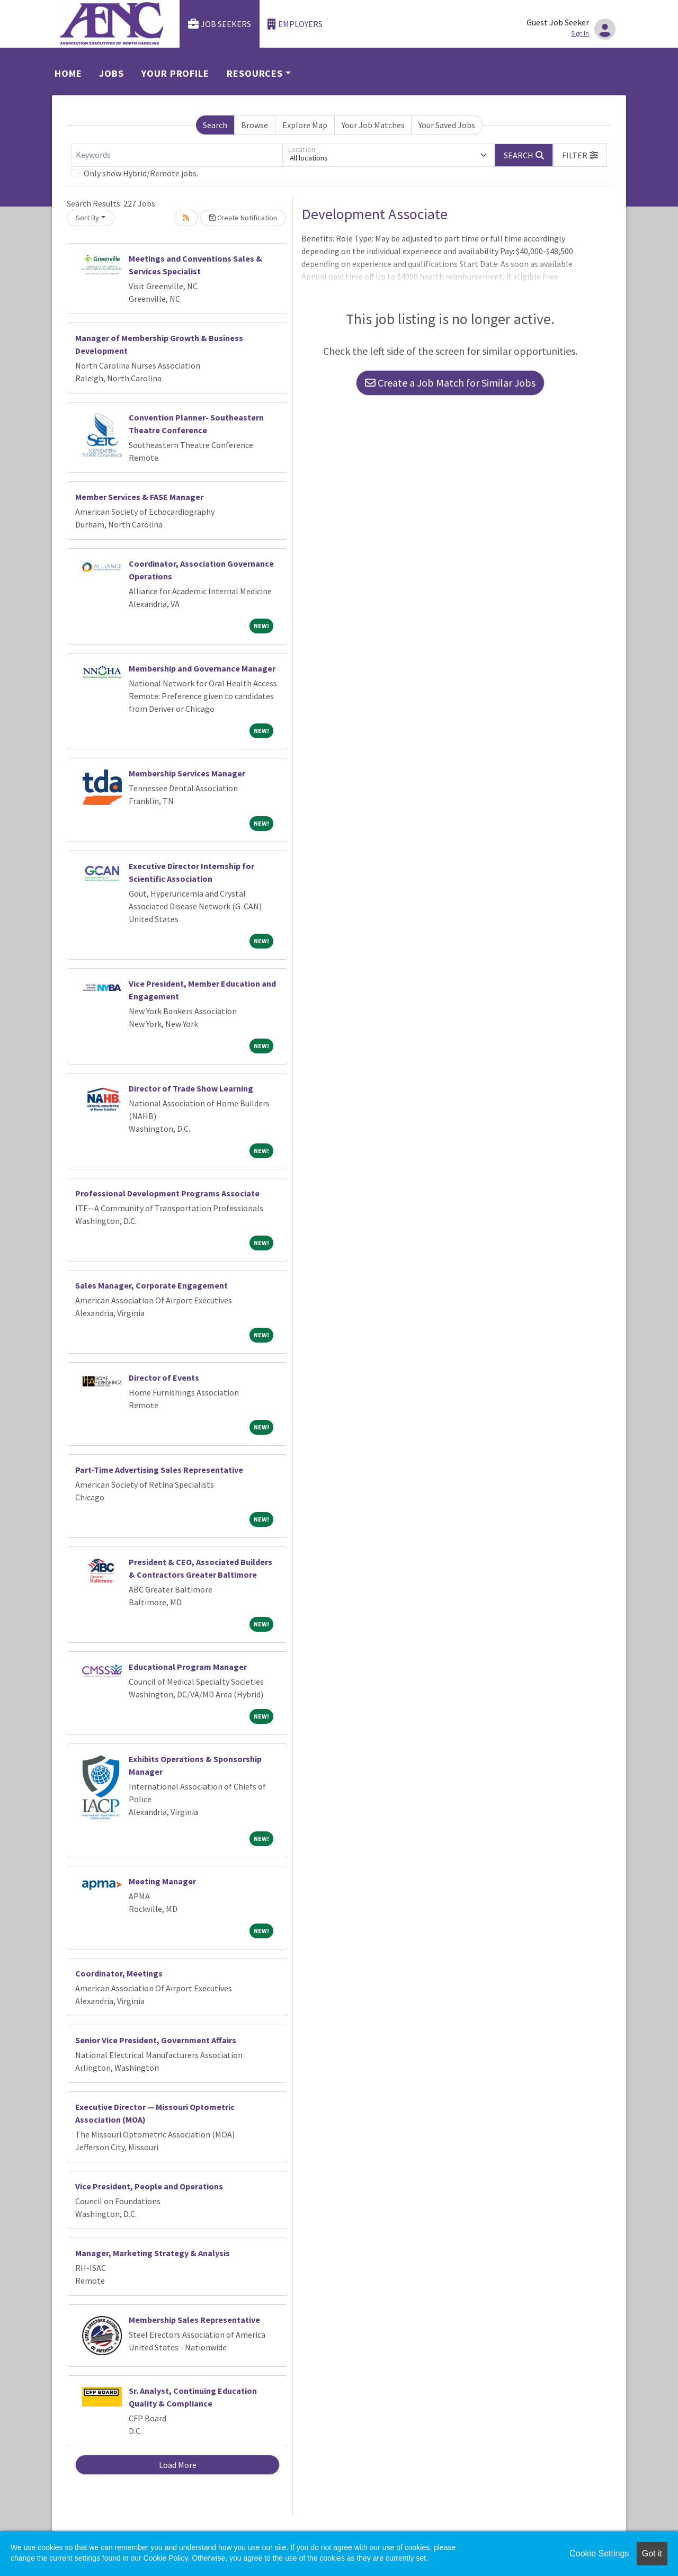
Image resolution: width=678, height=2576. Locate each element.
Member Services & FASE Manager (139, 496)
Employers (295, 24)
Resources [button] (255, 73)
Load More (178, 2464)
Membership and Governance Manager (202, 668)
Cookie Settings (599, 2553)
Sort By (87, 217)
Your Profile (175, 73)
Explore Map (304, 125)
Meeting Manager (162, 1881)
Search (215, 125)
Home (68, 73)
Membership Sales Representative (194, 2319)
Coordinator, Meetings (119, 1973)
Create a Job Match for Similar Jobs (450, 382)
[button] (580, 155)
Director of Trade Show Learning (191, 1088)
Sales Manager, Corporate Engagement (151, 1285)
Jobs (111, 73)
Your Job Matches (373, 125)
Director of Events (164, 1377)
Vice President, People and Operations (149, 2186)
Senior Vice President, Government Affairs (155, 2040)
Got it (652, 2553)
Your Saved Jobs (446, 125)
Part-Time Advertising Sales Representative (159, 1469)
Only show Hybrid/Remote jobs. (141, 173)
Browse (254, 125)
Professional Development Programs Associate (167, 1193)
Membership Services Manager (187, 773)
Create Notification (243, 217)
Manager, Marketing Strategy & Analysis (152, 2253)
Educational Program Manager (188, 1666)
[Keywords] (177, 155)
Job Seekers (220, 24)
